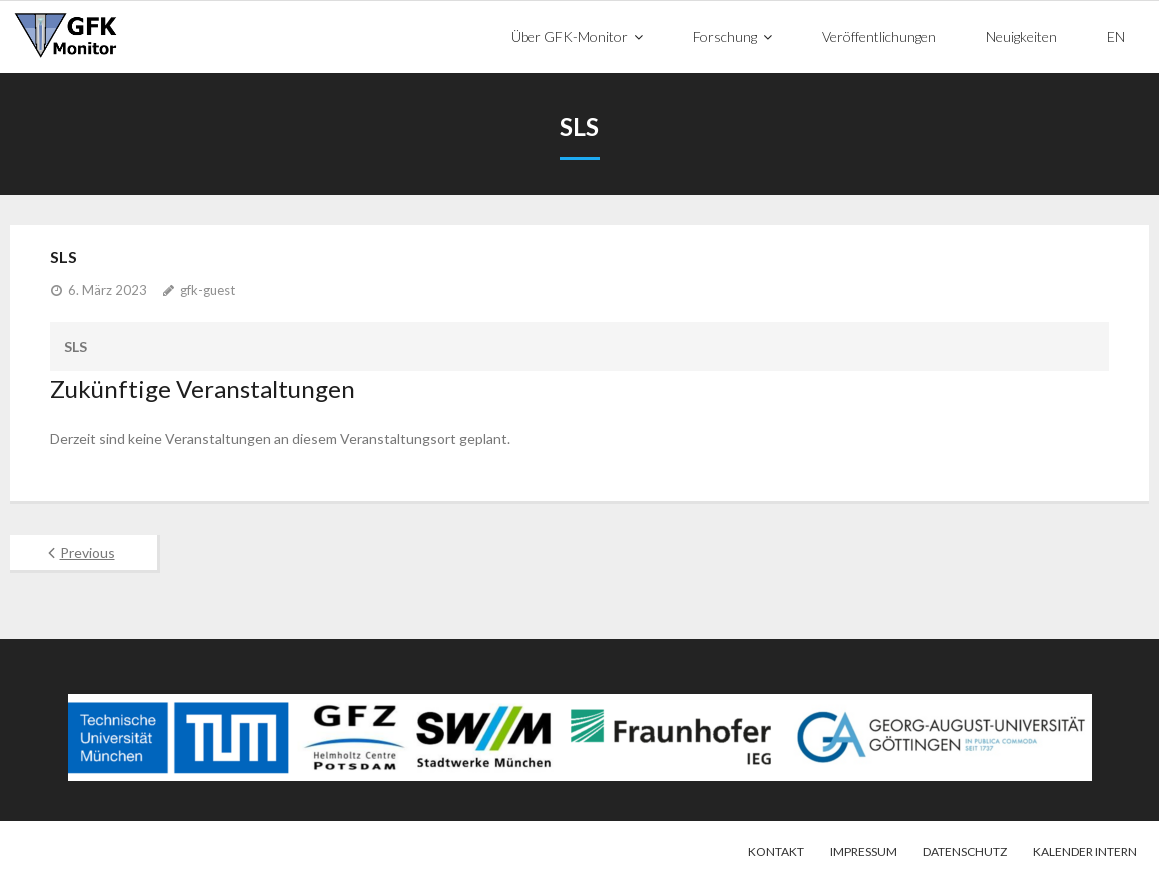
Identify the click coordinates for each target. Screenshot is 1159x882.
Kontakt (776, 850)
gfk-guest (207, 289)
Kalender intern (1085, 850)
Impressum (863, 850)
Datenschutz (965, 850)
